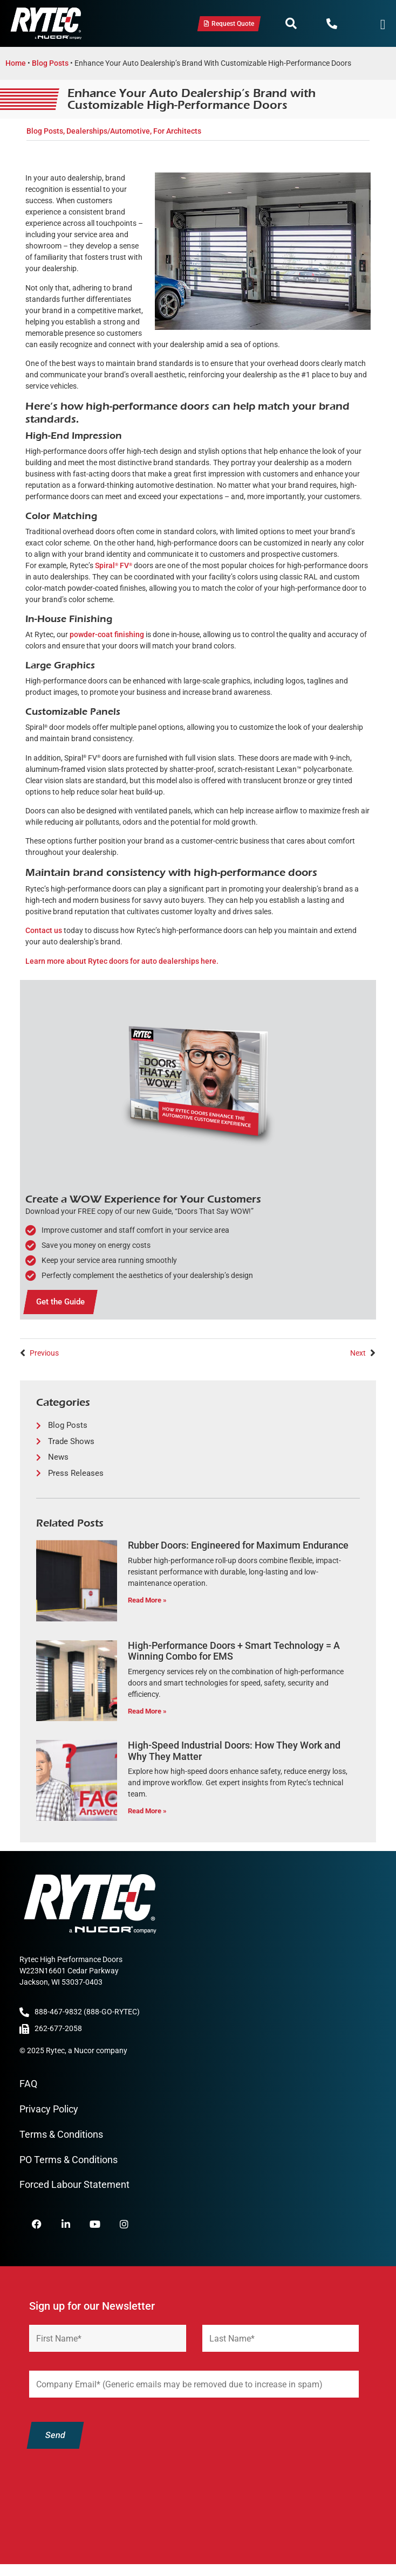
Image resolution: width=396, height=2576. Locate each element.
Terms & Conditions (61, 2134)
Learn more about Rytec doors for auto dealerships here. (122, 961)
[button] (291, 23)
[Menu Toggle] (383, 24)
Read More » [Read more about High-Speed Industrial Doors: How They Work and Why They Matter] (147, 1811)
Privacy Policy (48, 2109)
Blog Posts (50, 63)
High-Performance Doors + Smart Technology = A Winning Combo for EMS (234, 1651)
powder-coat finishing (107, 634)
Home (15, 63)
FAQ (28, 2083)
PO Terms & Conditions (68, 2159)
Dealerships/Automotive (108, 131)
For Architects (177, 131)
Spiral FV (113, 565)
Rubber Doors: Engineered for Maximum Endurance (238, 1545)
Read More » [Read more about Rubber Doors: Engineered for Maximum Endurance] (147, 1600)
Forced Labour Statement (74, 2184)
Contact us (43, 930)
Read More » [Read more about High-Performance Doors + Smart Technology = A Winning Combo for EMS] (147, 1711)
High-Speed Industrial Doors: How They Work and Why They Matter (234, 1750)
